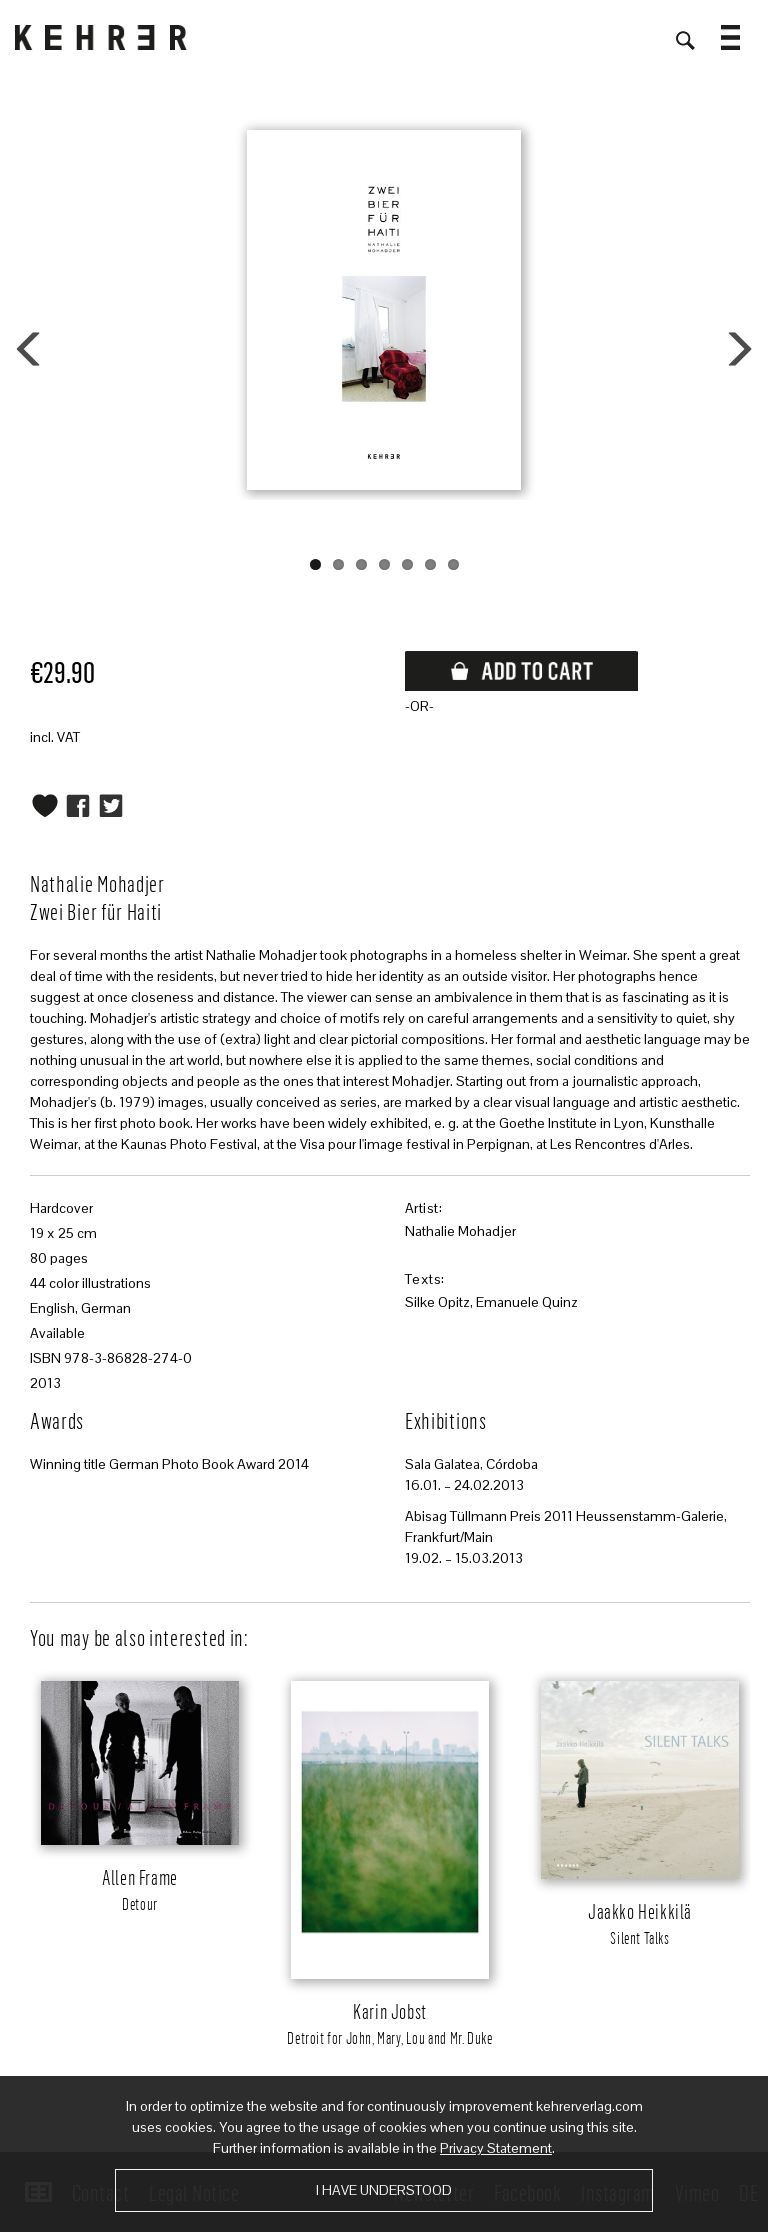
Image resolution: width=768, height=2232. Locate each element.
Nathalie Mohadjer (460, 1231)
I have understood (384, 2190)
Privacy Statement (496, 2148)
